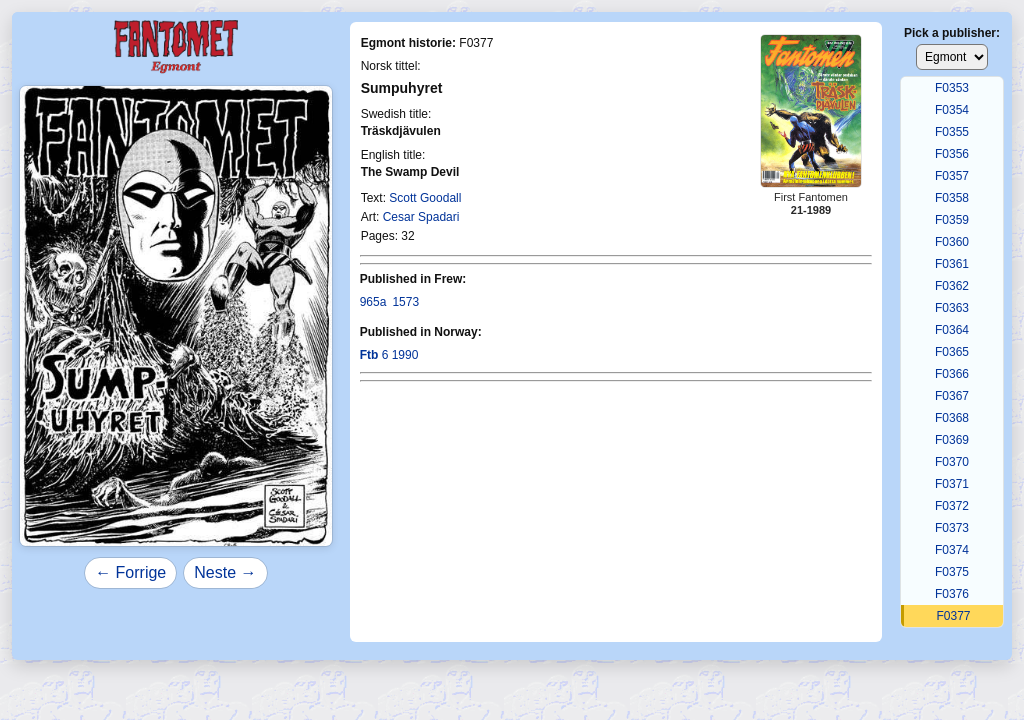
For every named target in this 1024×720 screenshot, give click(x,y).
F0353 (952, 88)
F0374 (952, 550)
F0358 (952, 198)
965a (373, 302)
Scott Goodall (425, 198)
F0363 (952, 308)
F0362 (952, 286)
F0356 (952, 154)
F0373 (952, 528)
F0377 (953, 616)
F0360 (952, 242)
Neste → (225, 572)
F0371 (952, 484)
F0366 (952, 374)
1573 (405, 302)
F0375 (952, 572)
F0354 (952, 110)
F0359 (952, 220)
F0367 (952, 396)
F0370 (952, 462)
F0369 (952, 440)
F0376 (952, 594)
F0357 (952, 176)
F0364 (952, 330)
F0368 (952, 418)
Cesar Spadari (421, 217)
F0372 (952, 506)
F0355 (952, 132)
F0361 (952, 264)
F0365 (952, 352)
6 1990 (389, 355)
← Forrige (130, 572)
